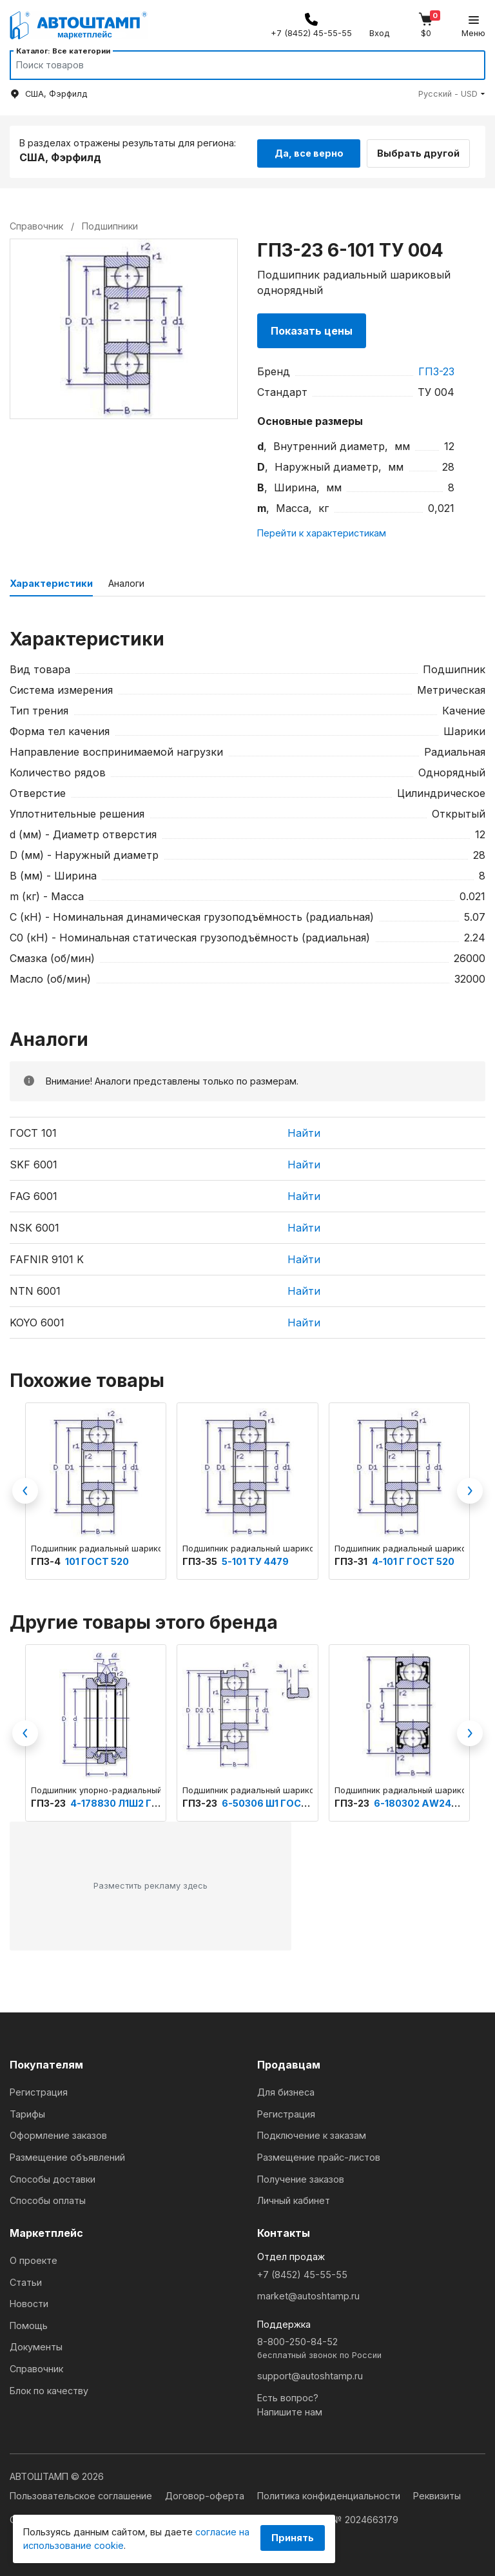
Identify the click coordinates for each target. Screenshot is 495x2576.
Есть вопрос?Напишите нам (289, 2402)
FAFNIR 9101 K (47, 1256)
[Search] (235, 65)
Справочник (36, 2366)
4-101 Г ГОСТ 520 (413, 1558)
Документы (36, 2344)
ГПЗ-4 (47, 1558)
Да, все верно (309, 149)
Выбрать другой (425, 149)
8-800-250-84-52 (371, 2346)
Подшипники (110, 223)
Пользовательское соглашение (82, 2493)
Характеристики (51, 580)
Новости (29, 2301)
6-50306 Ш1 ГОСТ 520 (275, 1800)
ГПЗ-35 (200, 1558)
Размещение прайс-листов (318, 2154)
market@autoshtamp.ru (308, 2293)
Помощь (29, 2322)
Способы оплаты (48, 2197)
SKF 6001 (33, 1161)
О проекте (33, 2257)
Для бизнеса (286, 2089)
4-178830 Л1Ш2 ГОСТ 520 (131, 1800)
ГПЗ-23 (436, 368)
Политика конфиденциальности (330, 2493)
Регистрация (39, 2089)
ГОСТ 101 (33, 1130)
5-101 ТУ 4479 (255, 1558)
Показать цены (312, 328)
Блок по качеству (49, 2388)
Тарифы (27, 2111)
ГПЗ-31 (352, 1558)
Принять (292, 2537)
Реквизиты (437, 2493)
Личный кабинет (293, 2197)
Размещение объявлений (67, 2154)
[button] (451, 94)
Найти (303, 1130)
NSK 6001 (34, 1225)
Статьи (26, 2279)
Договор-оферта (206, 2493)
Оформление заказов (58, 2132)
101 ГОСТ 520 (97, 1558)
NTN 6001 (35, 1288)
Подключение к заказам (311, 2132)
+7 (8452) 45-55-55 (302, 2271)
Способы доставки (52, 2176)
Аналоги (126, 580)
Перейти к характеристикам (321, 530)
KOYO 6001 (37, 1319)
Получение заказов (300, 2176)
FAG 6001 (33, 1193)
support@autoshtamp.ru (310, 2373)
